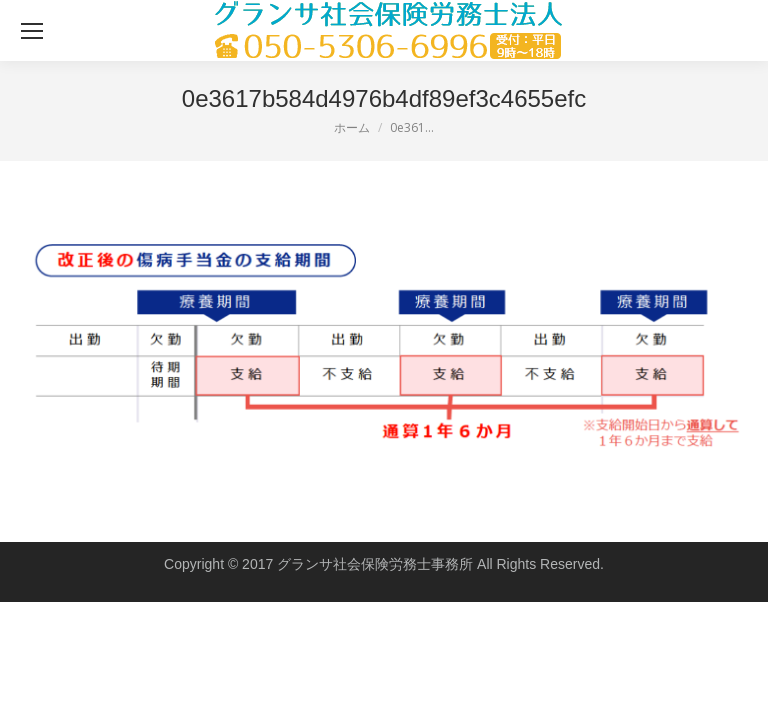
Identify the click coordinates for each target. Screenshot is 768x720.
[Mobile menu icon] (32, 31)
